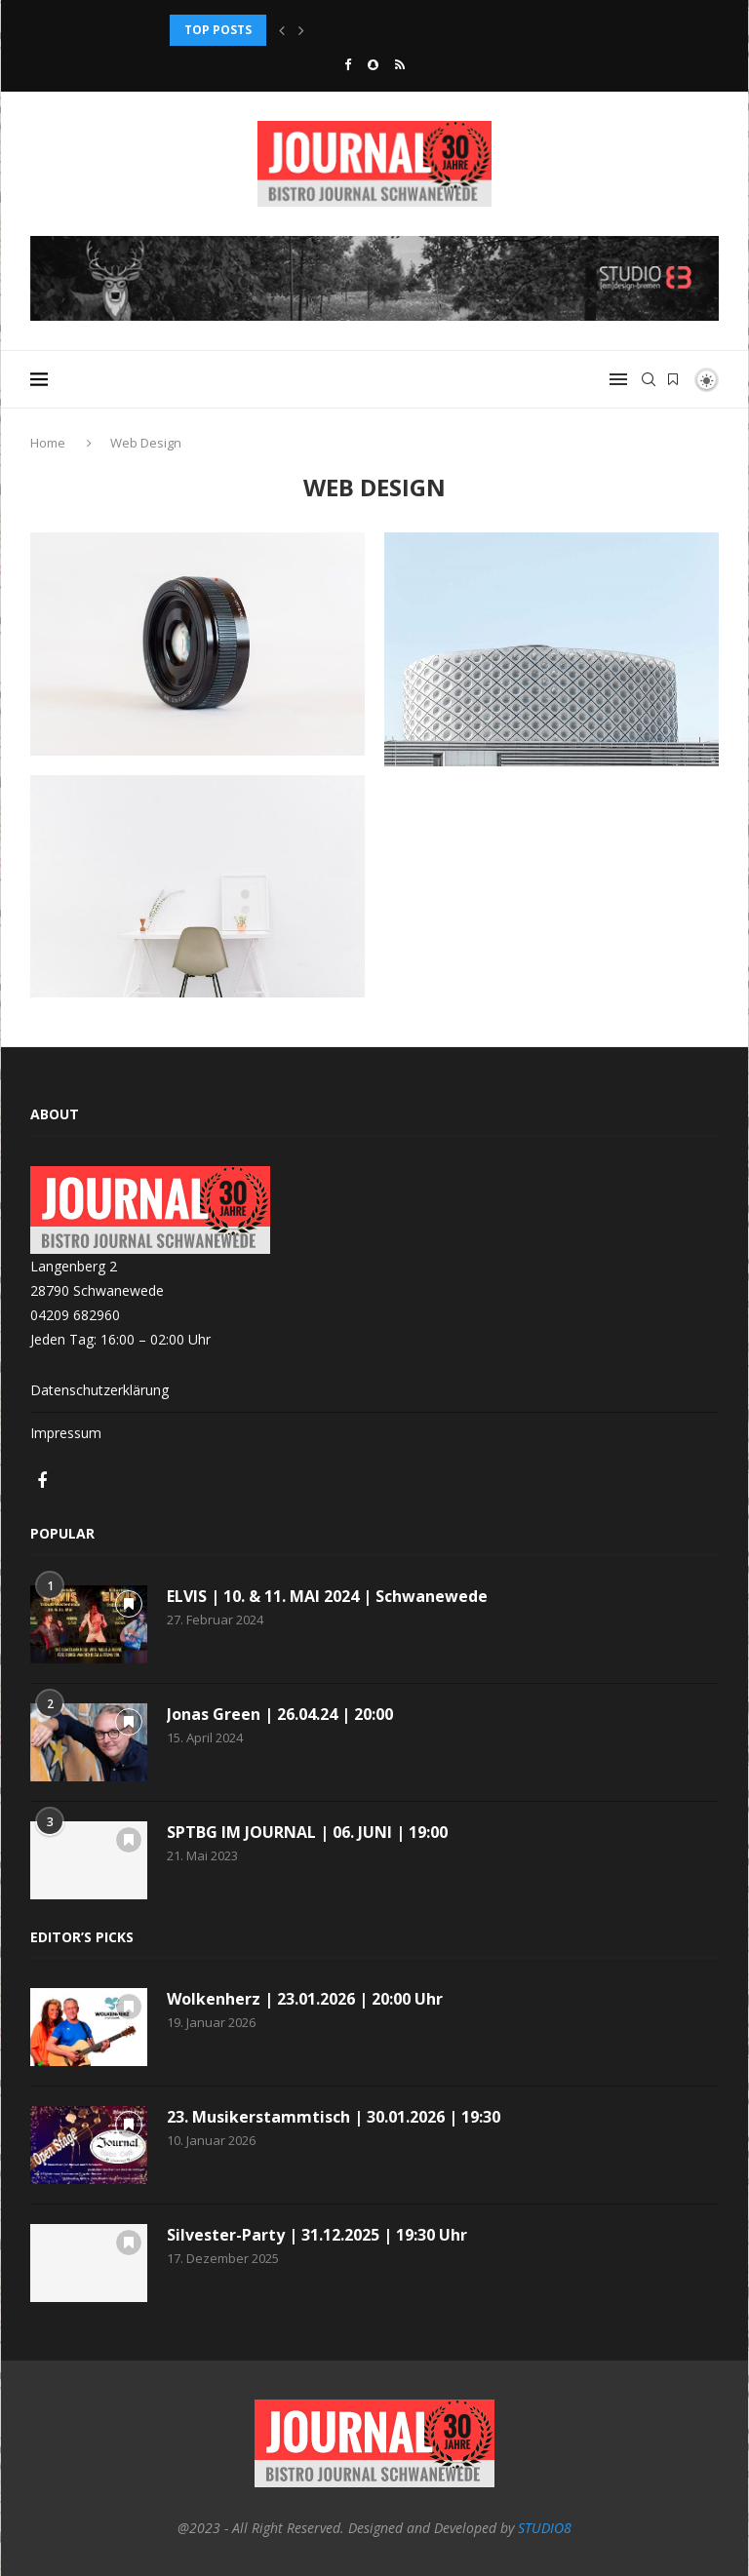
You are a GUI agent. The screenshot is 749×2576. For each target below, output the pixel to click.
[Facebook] (347, 64)
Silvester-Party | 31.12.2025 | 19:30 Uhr (317, 2234)
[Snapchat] (373, 64)
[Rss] (400, 64)
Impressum (65, 1433)
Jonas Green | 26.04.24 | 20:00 (280, 1714)
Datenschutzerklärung (99, 1390)
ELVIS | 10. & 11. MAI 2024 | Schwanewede (327, 1596)
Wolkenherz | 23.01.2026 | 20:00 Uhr (305, 1999)
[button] (282, 30)
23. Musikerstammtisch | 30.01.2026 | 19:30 (333, 2116)
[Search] (648, 379)
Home (49, 442)
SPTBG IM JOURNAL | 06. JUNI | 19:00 (307, 1832)
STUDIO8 (545, 2527)
